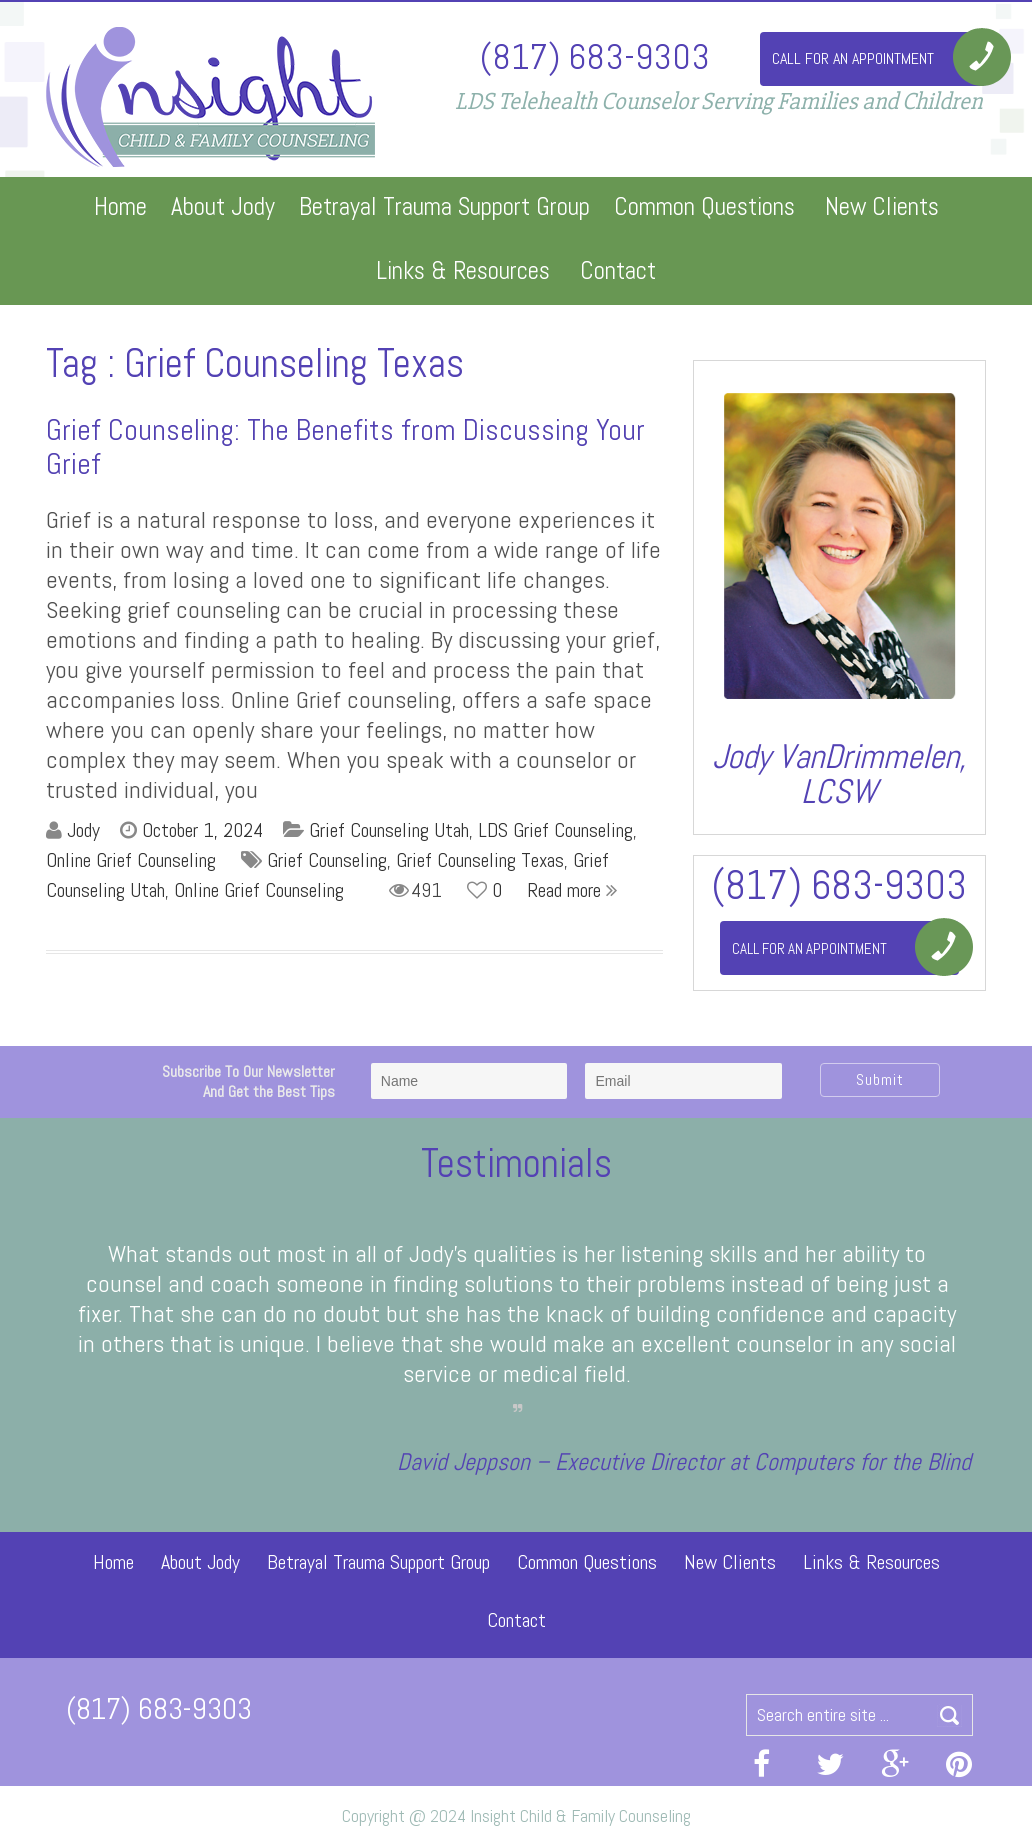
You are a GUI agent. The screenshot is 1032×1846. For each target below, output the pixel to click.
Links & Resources (463, 270)
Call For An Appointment (853, 58)
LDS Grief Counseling (555, 830)
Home (120, 206)
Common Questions (704, 206)
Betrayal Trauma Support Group (444, 206)
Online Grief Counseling (131, 860)
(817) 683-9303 (595, 55)
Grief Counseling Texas (480, 860)
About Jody (223, 206)
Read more (572, 890)
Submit (880, 1079)
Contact (618, 270)
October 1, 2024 (202, 830)
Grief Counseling (327, 860)
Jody (83, 830)
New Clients (882, 206)
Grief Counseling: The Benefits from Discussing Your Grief (345, 447)
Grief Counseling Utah (389, 830)
